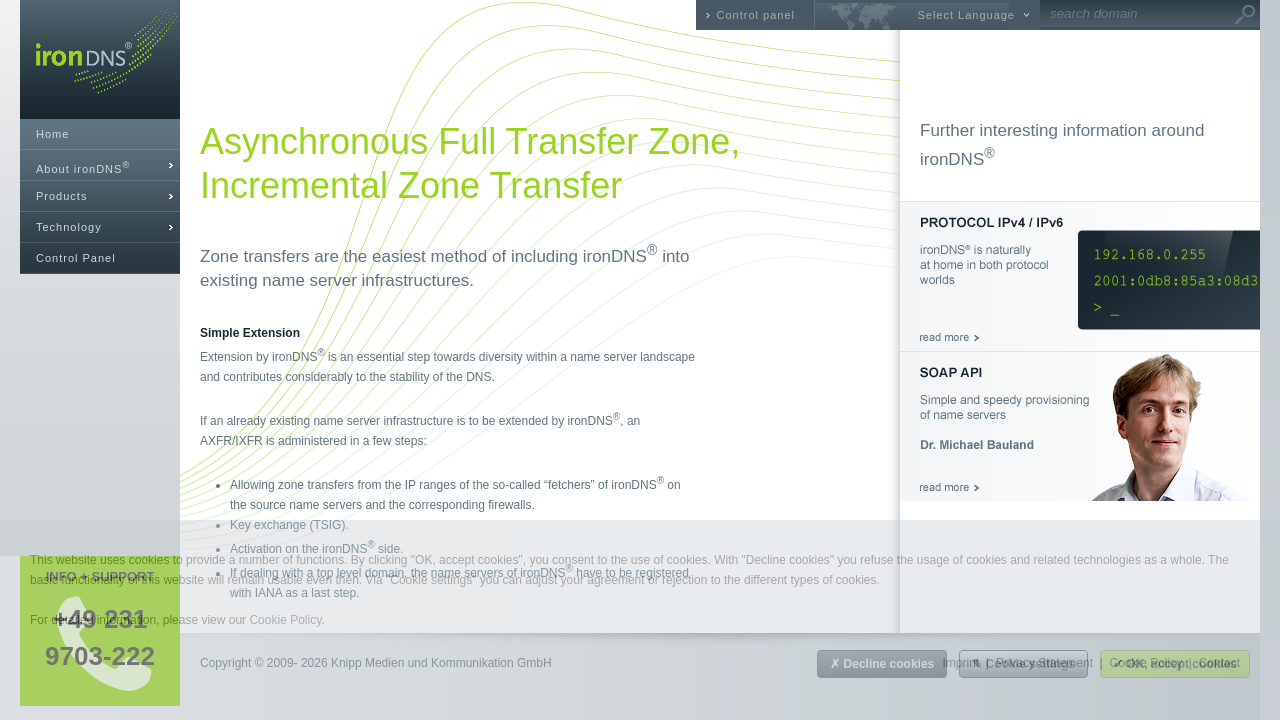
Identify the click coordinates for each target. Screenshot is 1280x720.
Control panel (756, 15)
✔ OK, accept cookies (1175, 664)
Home (52, 134)
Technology (69, 227)
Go (1245, 15)
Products (61, 196)
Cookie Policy (285, 620)
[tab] (100, 165)
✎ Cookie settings (1023, 664)
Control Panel (76, 258)
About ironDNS (83, 167)
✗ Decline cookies (882, 664)
